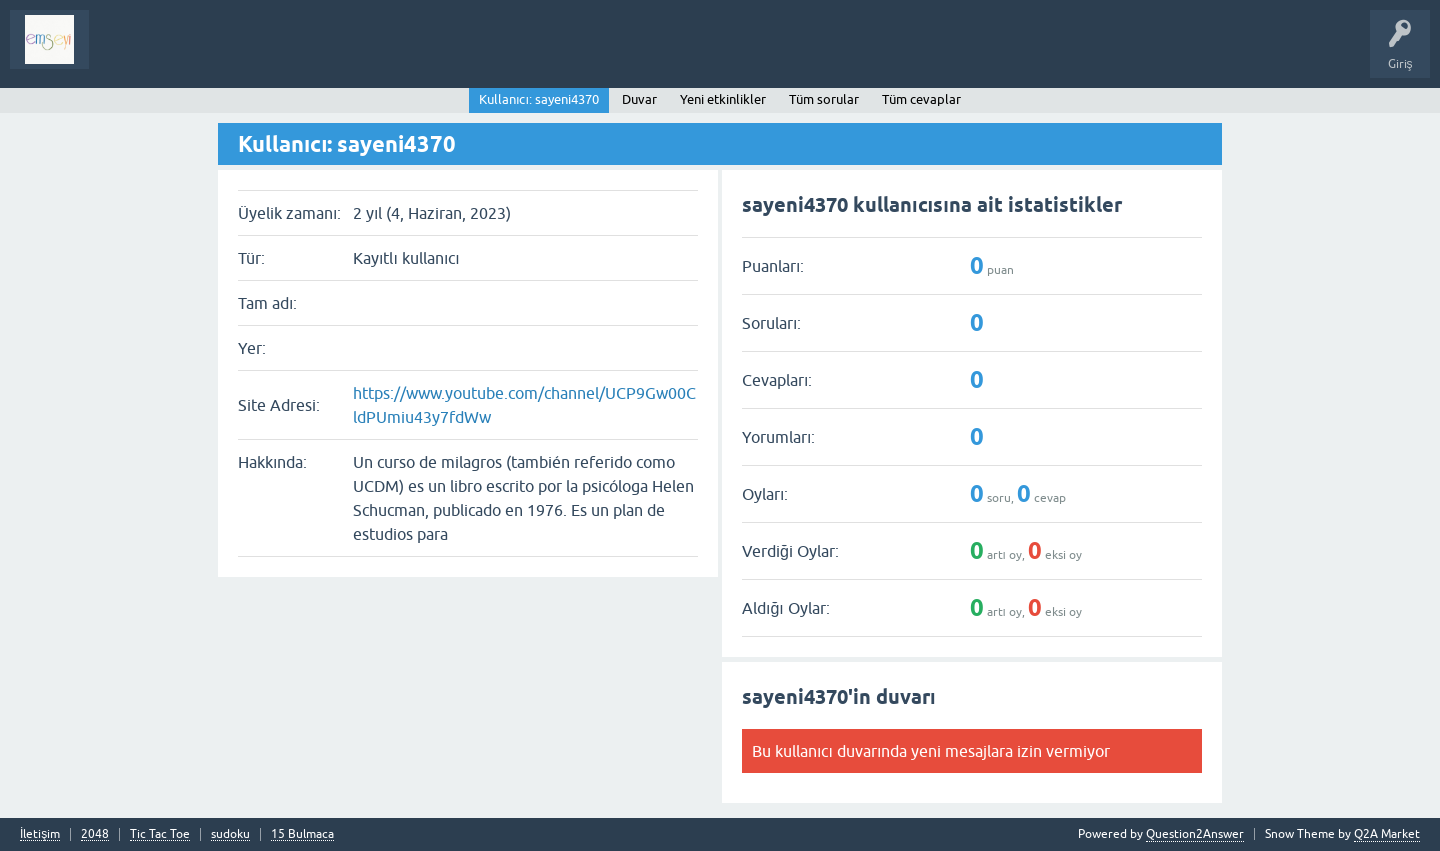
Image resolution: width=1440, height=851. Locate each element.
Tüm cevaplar (921, 99)
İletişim (40, 834)
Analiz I (235, 54)
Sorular (124, 54)
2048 (95, 834)
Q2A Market (1387, 834)
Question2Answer (1195, 834)
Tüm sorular (824, 99)
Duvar (639, 99)
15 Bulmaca (302, 834)
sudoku (230, 834)
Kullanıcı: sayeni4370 (539, 99)
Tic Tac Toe (160, 834)
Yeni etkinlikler (723, 99)
